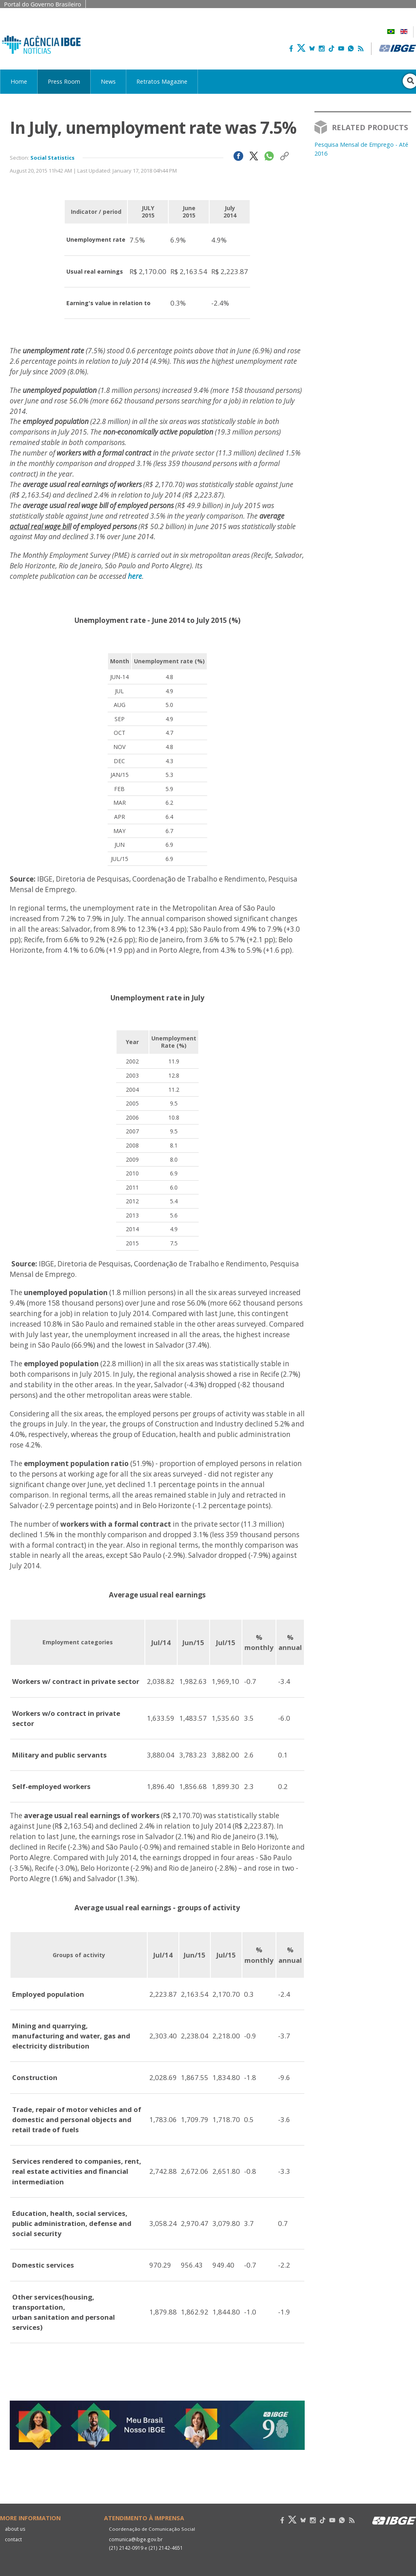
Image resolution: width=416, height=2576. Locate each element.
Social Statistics (52, 157)
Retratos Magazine (161, 81)
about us (15, 2529)
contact (13, 2539)
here (135, 576)
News (108, 81)
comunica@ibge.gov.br (134, 2539)
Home (19, 81)
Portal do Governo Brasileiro (42, 4)
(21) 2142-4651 (164, 2548)
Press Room (64, 81)
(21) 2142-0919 (125, 2548)
